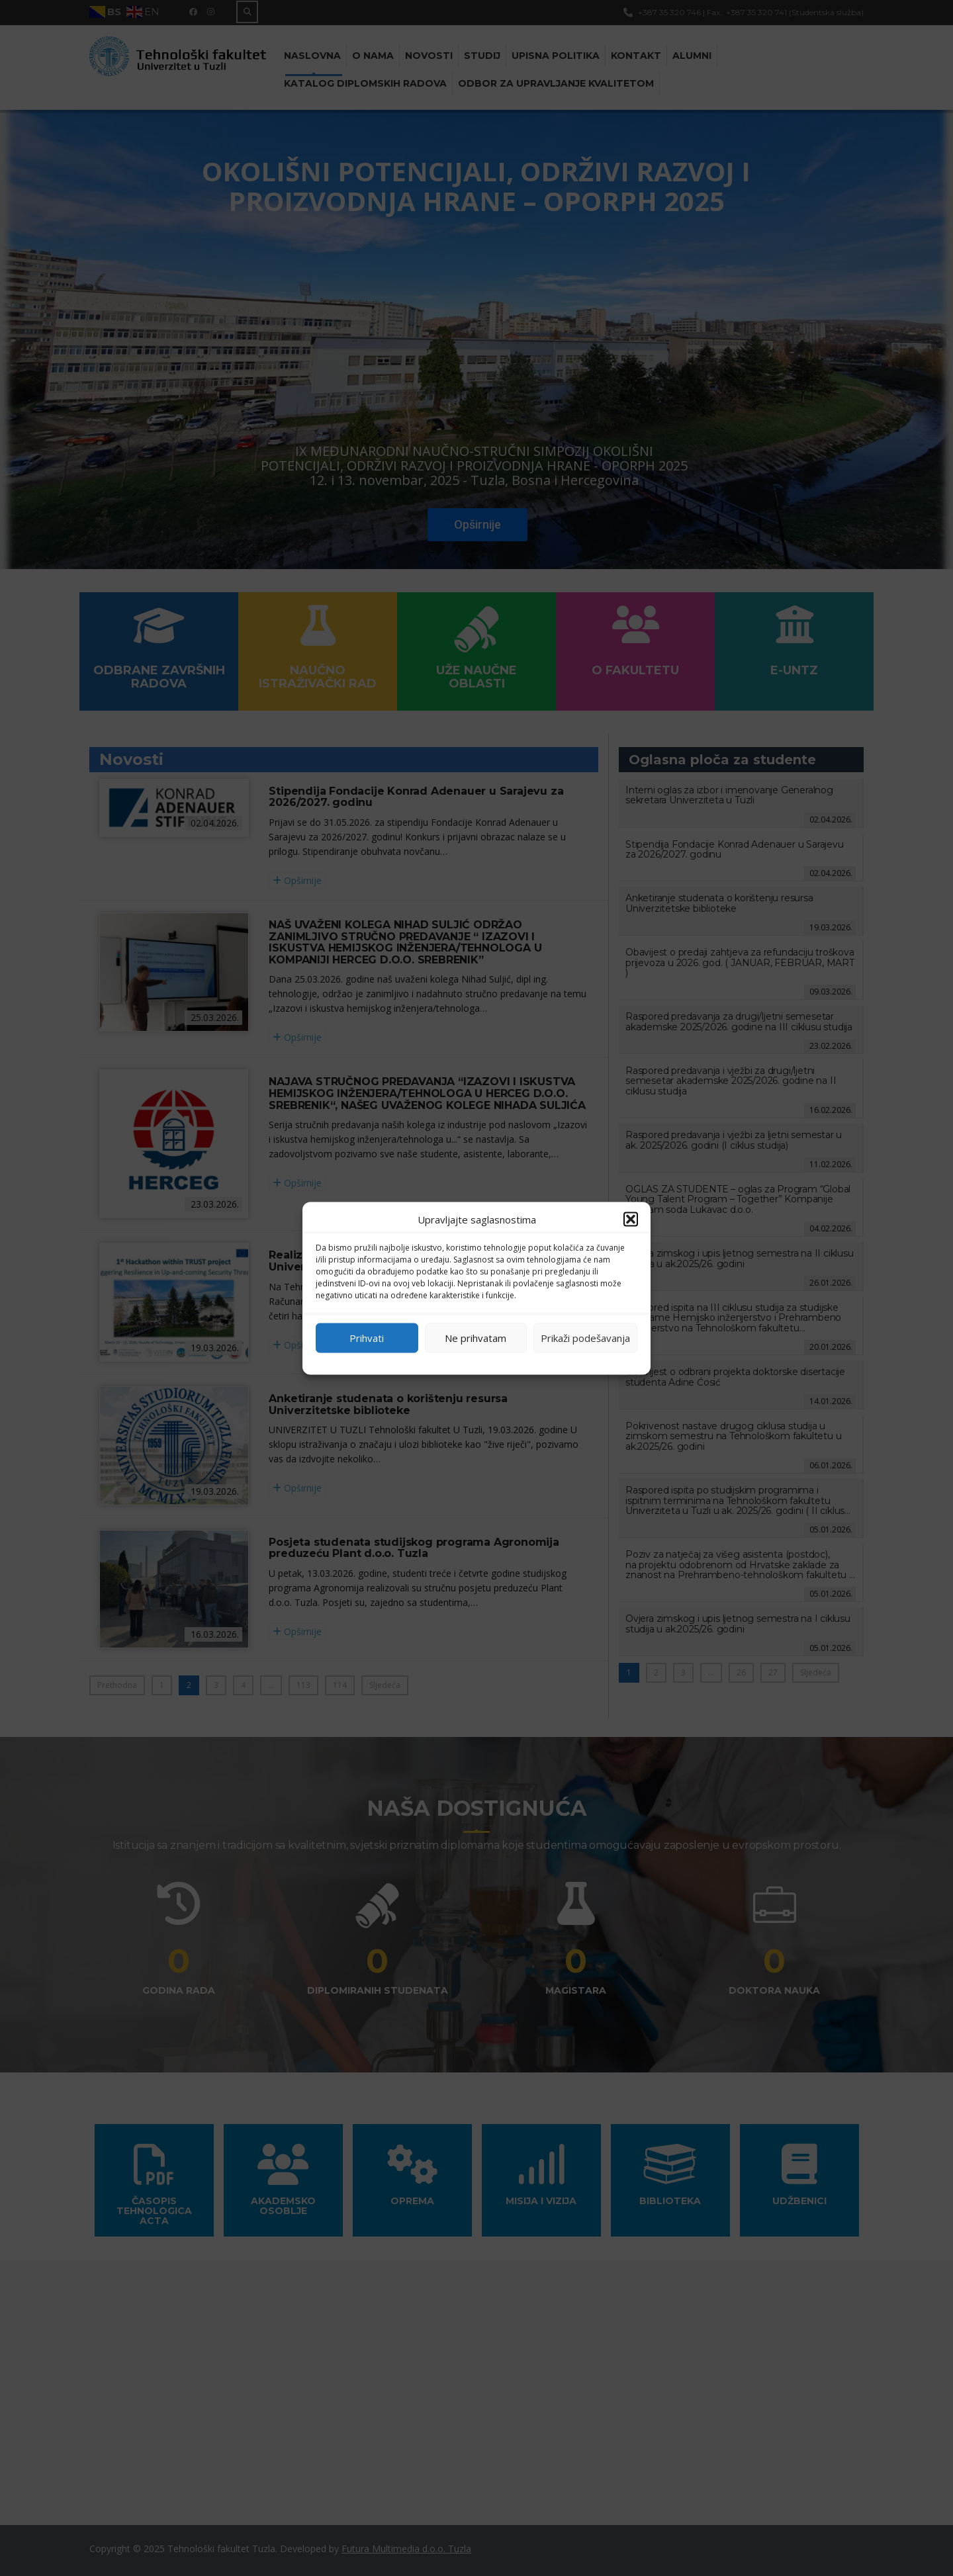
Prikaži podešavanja (585, 1338)
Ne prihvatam (475, 1338)
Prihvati (366, 1338)
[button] (630, 1218)
